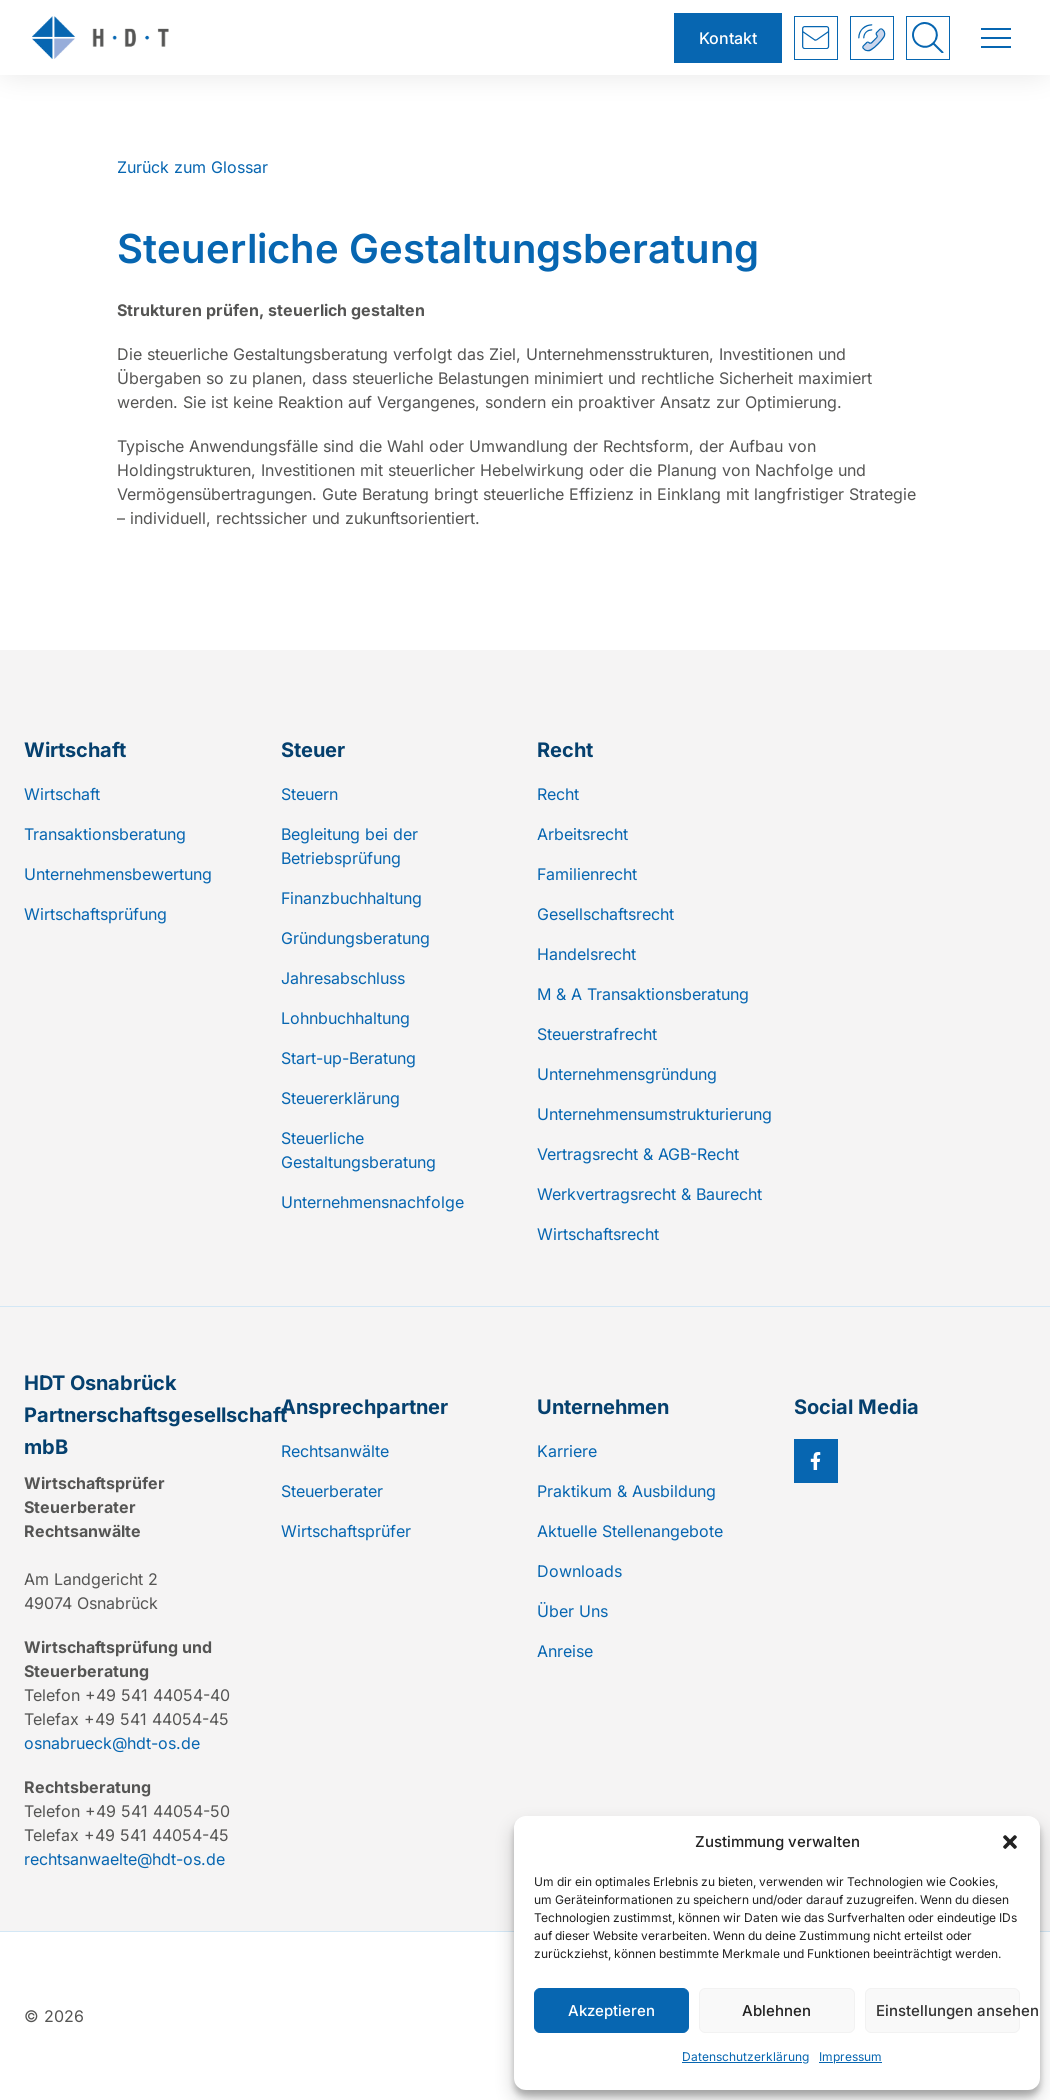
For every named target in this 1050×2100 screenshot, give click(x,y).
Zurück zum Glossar (192, 167)
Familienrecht (587, 874)
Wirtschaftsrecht (598, 1234)
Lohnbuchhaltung (345, 1018)
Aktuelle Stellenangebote (630, 1531)
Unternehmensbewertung (118, 874)
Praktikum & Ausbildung (626, 1491)
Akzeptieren (611, 2010)
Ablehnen (776, 2010)
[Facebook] (816, 1461)
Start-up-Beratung (348, 1058)
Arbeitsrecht (582, 834)
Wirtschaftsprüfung (95, 914)
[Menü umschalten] (996, 38)
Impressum (850, 2056)
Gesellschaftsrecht (605, 914)
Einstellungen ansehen (948, 2010)
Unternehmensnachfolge (372, 1202)
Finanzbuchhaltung (351, 898)
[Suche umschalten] (928, 38)
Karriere (567, 1451)
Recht (558, 794)
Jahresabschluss (343, 978)
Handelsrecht (586, 954)
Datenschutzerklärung (745, 2056)
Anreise (565, 1651)
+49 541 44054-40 (872, 38)
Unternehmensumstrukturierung (654, 1114)
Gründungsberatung (355, 938)
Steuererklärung (340, 1098)
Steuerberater (332, 1491)
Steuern (309, 794)
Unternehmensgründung (627, 1074)
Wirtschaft (62, 794)
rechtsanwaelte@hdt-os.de (124, 1859)
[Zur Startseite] (341, 37)
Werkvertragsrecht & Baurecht (649, 1194)
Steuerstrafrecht (597, 1034)
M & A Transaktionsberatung (643, 994)
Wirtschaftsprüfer (346, 1531)
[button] (1010, 1842)
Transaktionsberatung (105, 834)
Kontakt (728, 38)
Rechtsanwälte (335, 1451)
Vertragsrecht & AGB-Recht (638, 1154)
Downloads (579, 1571)
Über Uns (572, 1611)
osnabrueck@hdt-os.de (112, 1743)
